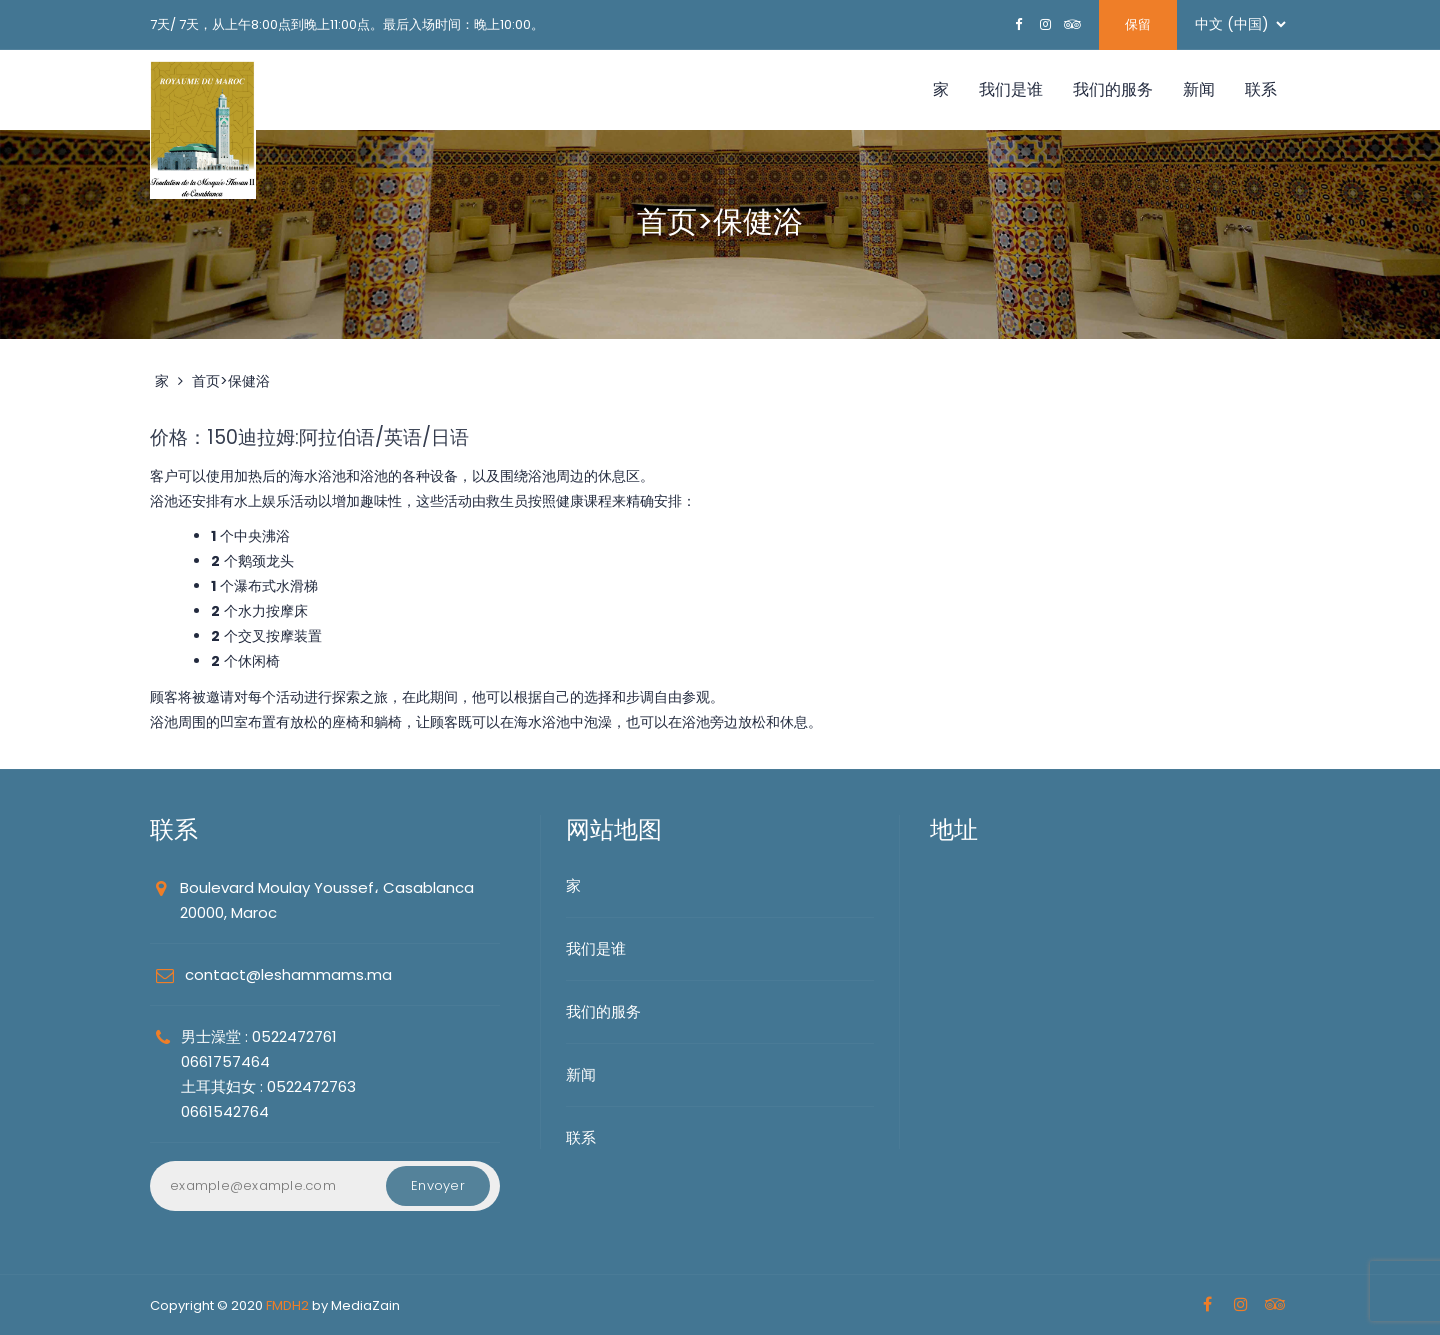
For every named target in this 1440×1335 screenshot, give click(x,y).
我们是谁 (1011, 89)
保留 (1138, 24)
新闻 (1199, 89)
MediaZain (365, 1305)
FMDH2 (287, 1305)
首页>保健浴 (231, 381)
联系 (1261, 89)
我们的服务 (1113, 89)
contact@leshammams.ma (288, 974)
